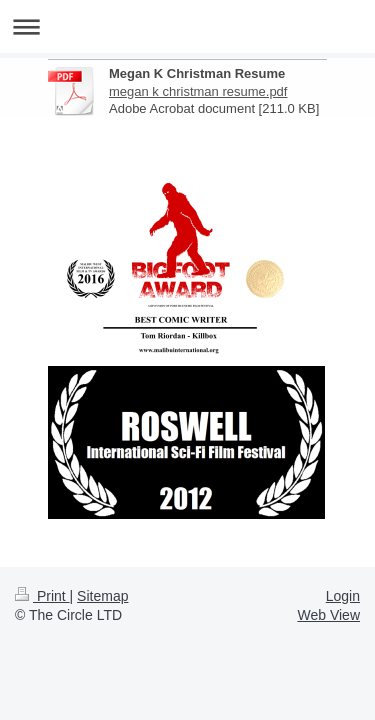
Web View (328, 615)
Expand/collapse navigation (187, 26)
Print (42, 596)
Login (343, 596)
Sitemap (102, 596)
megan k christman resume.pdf (198, 91)
